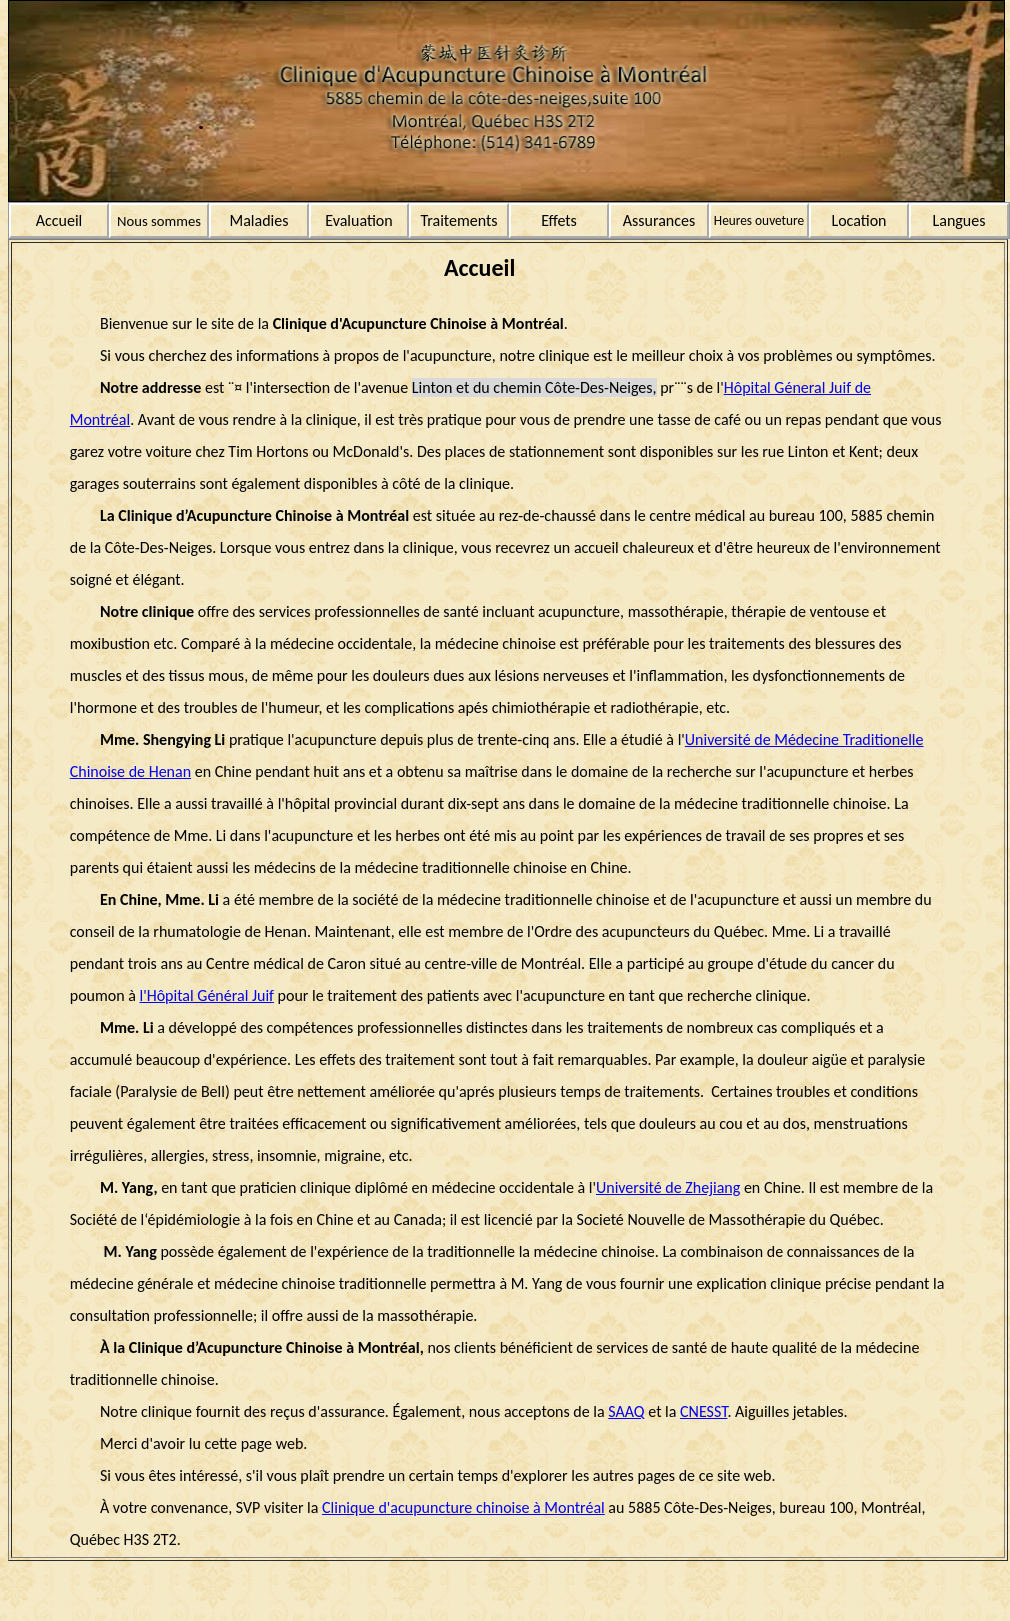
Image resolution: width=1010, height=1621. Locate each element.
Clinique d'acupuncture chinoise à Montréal (463, 1507)
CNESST (703, 1411)
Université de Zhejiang (668, 1187)
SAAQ (626, 1411)
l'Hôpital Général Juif (207, 995)
